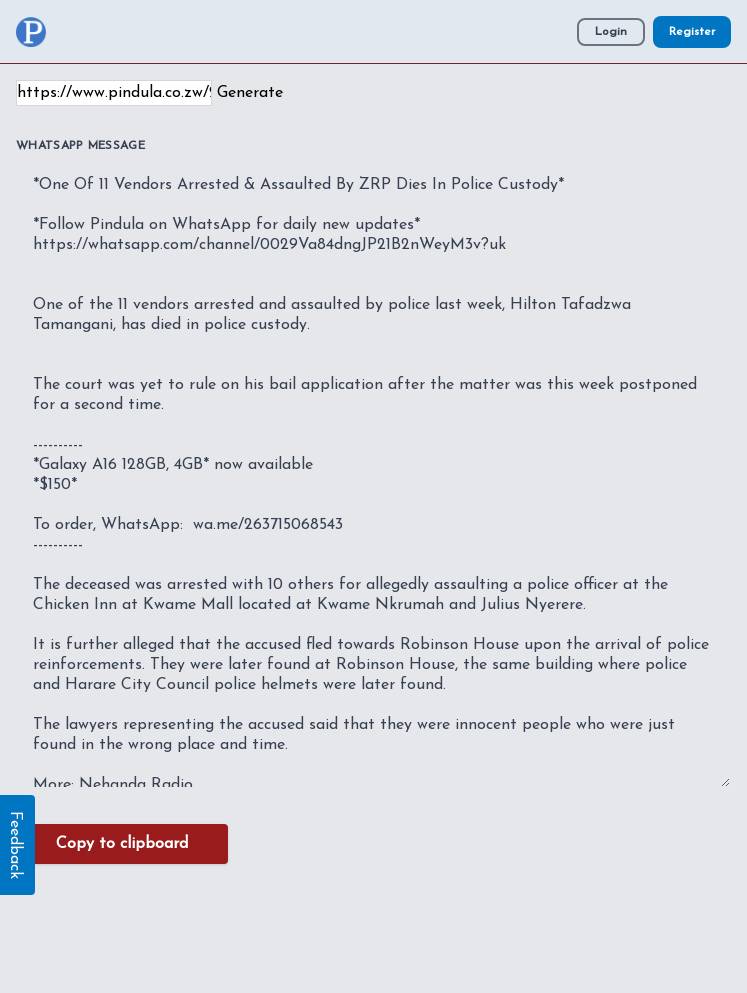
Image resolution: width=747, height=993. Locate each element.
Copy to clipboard (122, 844)
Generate (250, 93)
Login (611, 32)
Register (692, 32)
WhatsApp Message (80, 146)
